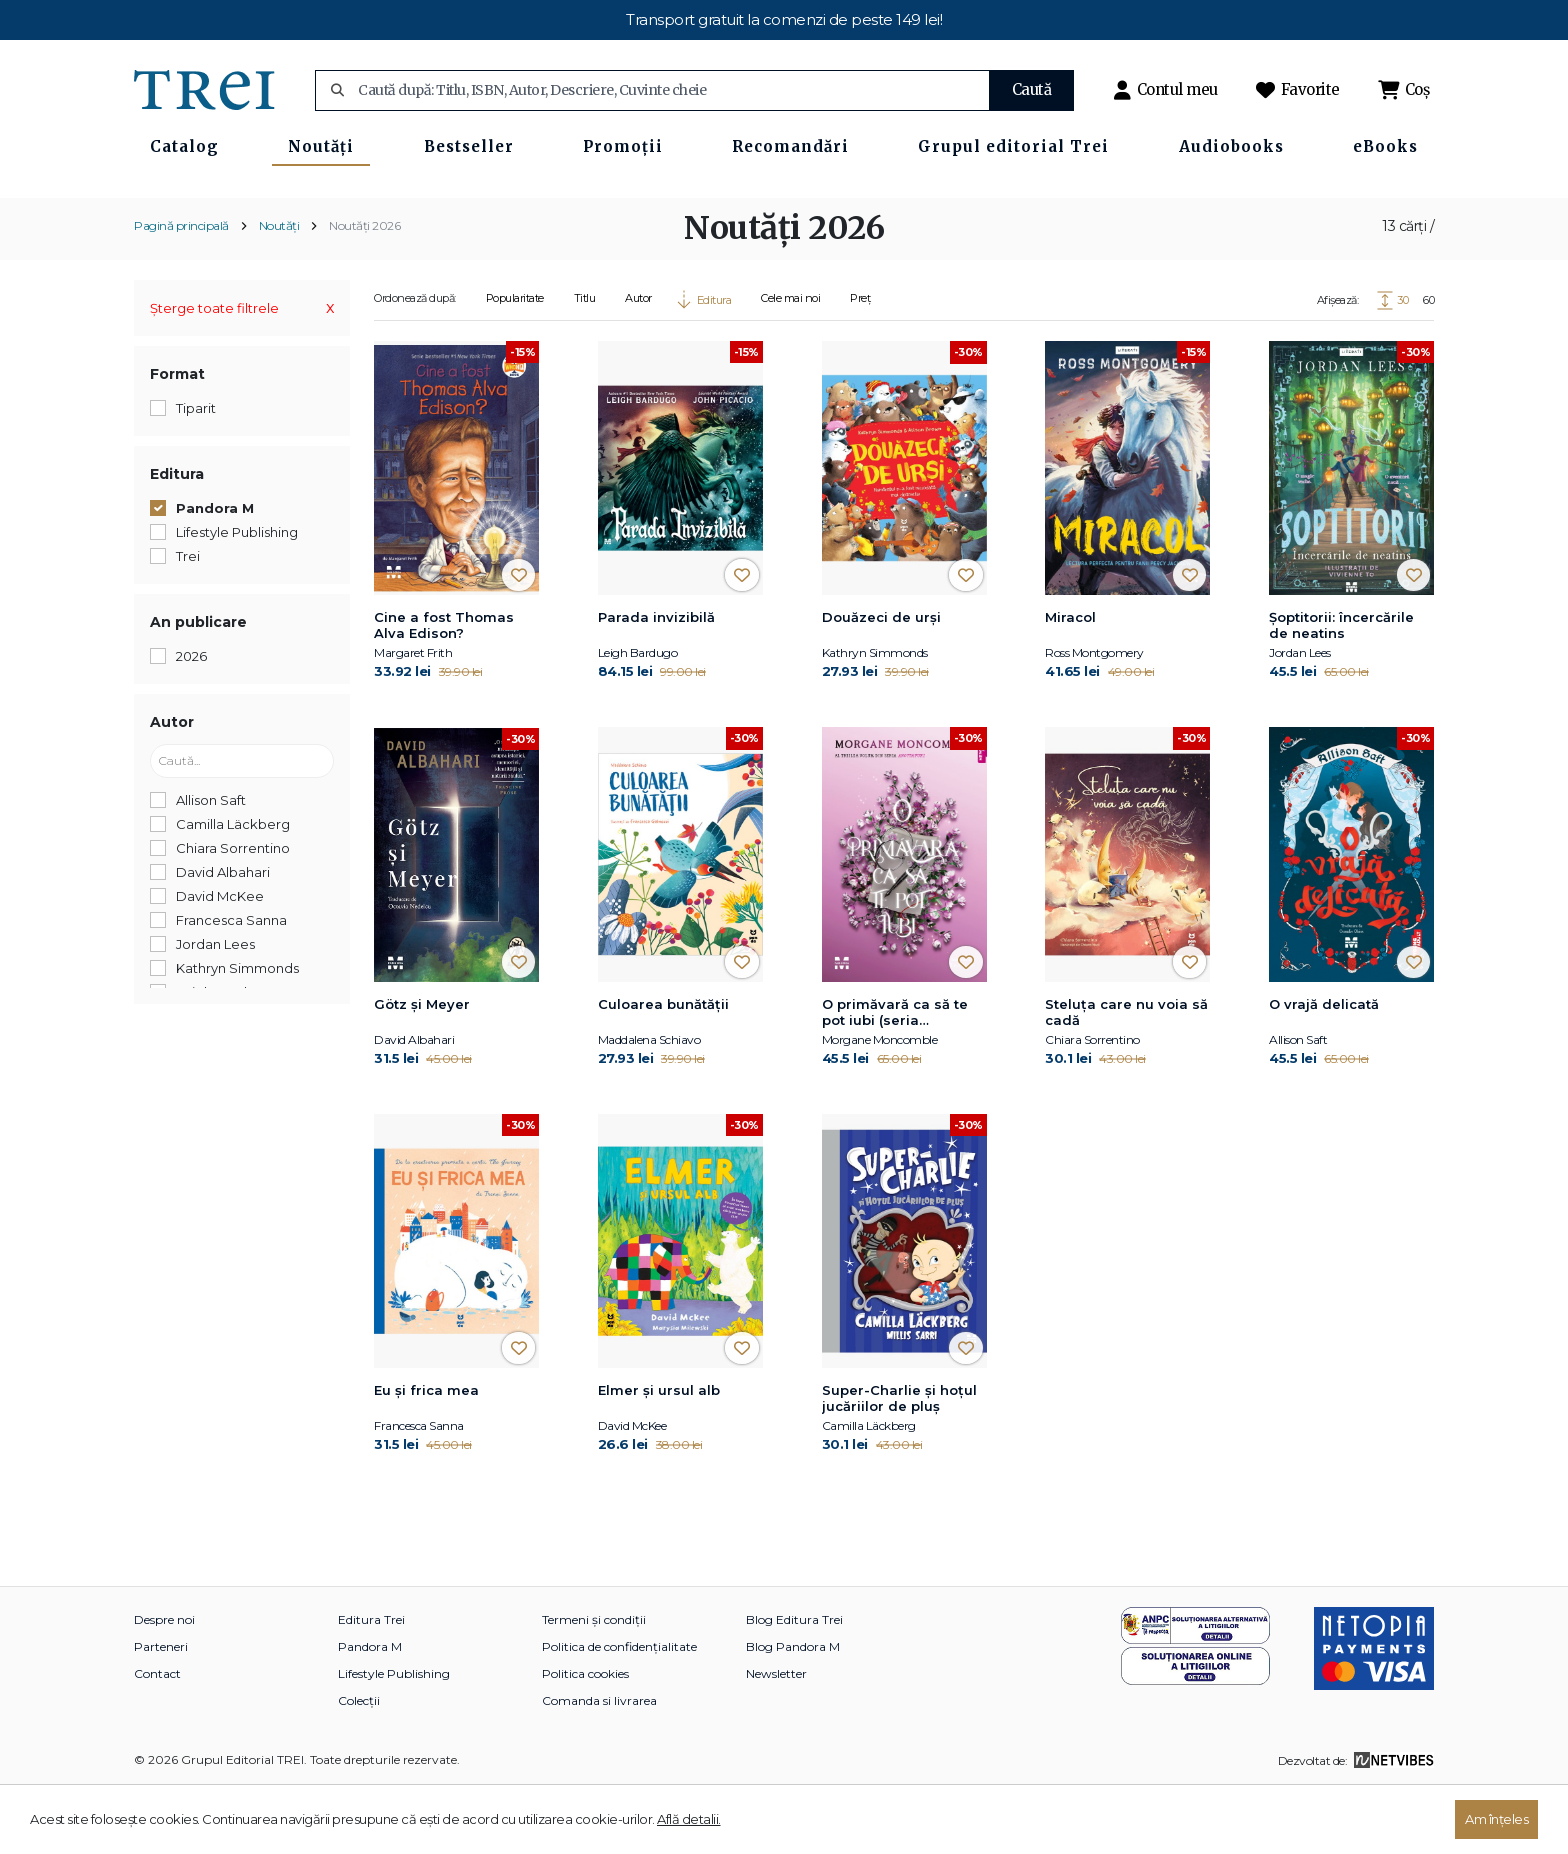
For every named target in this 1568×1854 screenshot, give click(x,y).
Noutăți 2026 (364, 290)
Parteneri (161, 1712)
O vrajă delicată (1324, 1069)
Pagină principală (181, 290)
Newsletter (776, 1739)
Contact (157, 1739)
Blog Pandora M (793, 1712)
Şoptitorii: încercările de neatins (1341, 691)
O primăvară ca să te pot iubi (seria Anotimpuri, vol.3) (895, 1078)
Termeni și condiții (594, 1685)
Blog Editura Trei (794, 1685)
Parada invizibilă (656, 683)
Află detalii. (689, 1819)
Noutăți (279, 290)
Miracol (1070, 683)
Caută (1032, 89)
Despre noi (164, 1685)
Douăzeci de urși (881, 683)
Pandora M (370, 1712)
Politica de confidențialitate (619, 1712)
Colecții (359, 1766)
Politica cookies (585, 1739)
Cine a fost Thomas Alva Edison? (444, 691)
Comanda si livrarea (599, 1766)
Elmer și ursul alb (659, 1456)
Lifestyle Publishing (394, 1739)
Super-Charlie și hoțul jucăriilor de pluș (899, 1464)
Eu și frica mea (426, 1456)
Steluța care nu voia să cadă (1126, 1077)
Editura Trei (371, 1685)
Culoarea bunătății (663, 1069)
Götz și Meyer (422, 1069)
